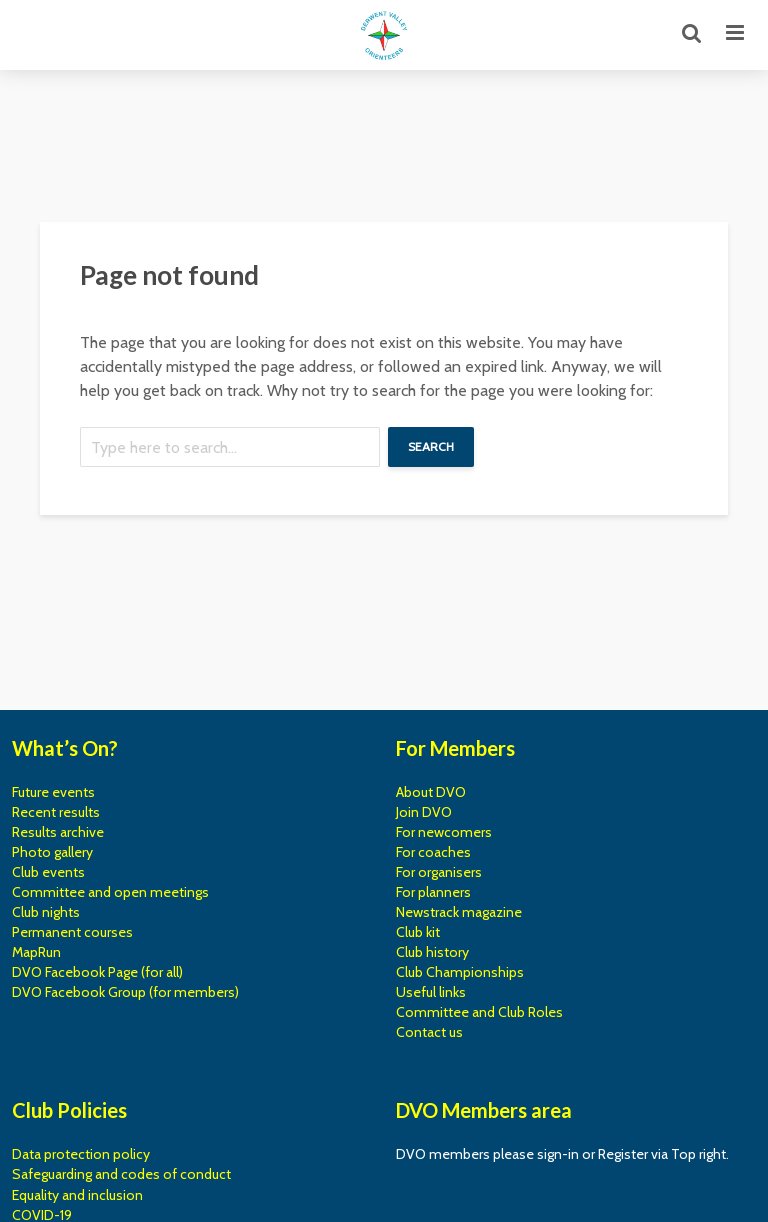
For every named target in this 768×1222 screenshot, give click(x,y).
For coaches (433, 852)
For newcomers (444, 832)
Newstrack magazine (459, 912)
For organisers (439, 872)
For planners (433, 892)
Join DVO (424, 812)
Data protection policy (81, 1154)
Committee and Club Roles (479, 1012)
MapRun (36, 952)
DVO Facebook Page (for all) (97, 972)
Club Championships (460, 972)
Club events (48, 872)
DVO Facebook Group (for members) (125, 992)
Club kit (418, 932)
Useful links (431, 992)
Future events (53, 792)
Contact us (429, 1032)
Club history (432, 952)
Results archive (58, 832)
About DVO (431, 792)
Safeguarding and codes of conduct (121, 1174)
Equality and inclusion (77, 1195)
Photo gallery (52, 852)
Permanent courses (72, 932)
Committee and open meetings (110, 892)
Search (431, 446)
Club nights (46, 912)
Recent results (56, 812)
